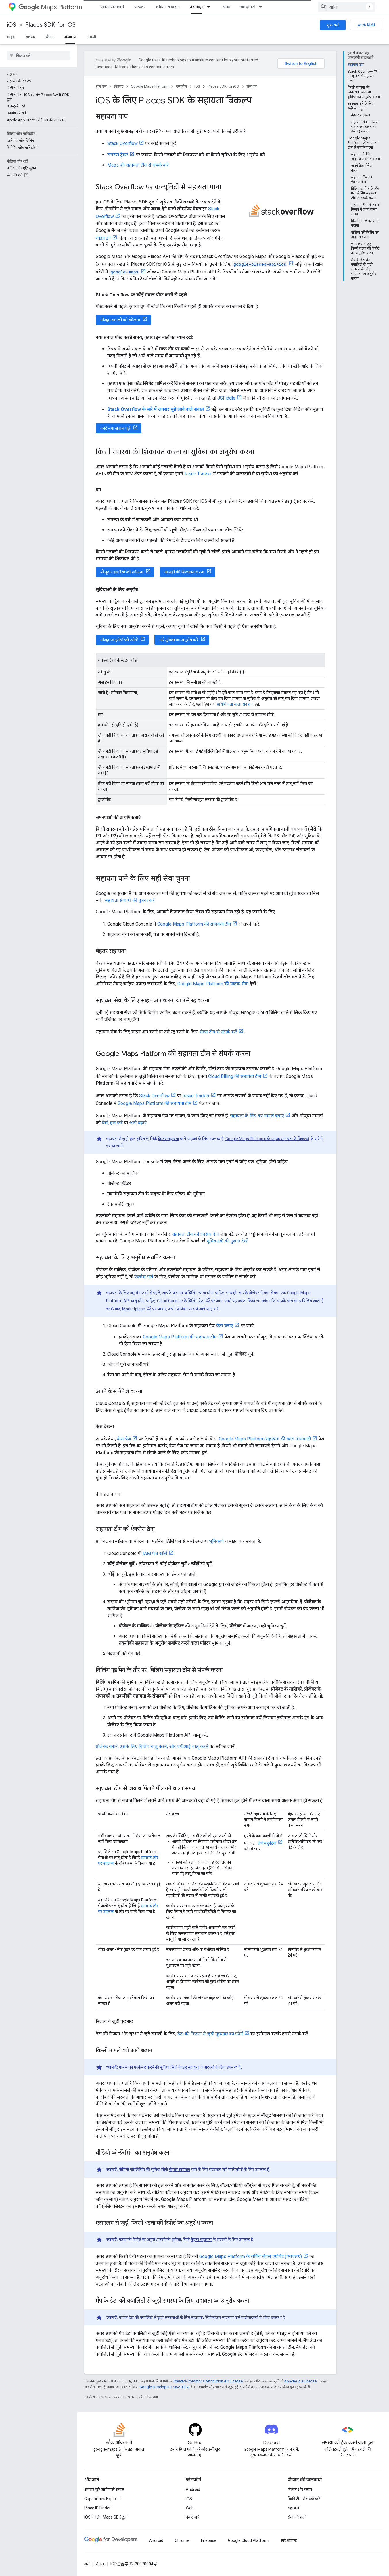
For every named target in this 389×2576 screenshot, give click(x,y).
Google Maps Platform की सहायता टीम (194, 924)
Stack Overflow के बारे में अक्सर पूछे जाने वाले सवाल (155, 409)
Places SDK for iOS (50, 24)
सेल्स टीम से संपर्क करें (218, 1031)
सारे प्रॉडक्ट (289, 2540)
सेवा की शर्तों (297, 2517)
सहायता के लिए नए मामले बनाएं (257, 1115)
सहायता (293, 2508)
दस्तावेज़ (181, 86)
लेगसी (91, 37)
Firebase (208, 2540)
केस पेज (124, 1439)
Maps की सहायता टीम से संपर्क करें (138, 165)
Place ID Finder (97, 2508)
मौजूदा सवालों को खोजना (120, 319)
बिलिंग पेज (196, 1300)
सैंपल (49, 37)
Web (190, 2508)
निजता (100, 2564)
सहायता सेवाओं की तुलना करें (130, 900)
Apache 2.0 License (300, 2381)
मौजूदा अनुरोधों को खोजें (119, 639)
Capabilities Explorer (102, 2498)
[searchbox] (38, 55)
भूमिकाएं (216, 1541)
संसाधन (251, 86)
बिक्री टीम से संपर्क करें (304, 2498)
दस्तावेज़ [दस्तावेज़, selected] (196, 6)
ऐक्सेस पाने (143, 1276)
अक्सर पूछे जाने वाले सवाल (104, 2489)
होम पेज (101, 86)
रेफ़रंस (30, 37)
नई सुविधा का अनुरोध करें (178, 639)
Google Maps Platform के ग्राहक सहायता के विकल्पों (267, 1138)
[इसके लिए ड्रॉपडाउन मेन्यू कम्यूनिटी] (262, 7)
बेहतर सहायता (168, 1138)
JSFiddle (226, 398)
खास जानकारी (112, 6)
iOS (11, 24)
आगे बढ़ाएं (138, 1122)
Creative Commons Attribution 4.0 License (208, 2381)
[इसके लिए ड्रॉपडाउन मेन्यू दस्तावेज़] (210, 7)
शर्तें (86, 2564)
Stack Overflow (122, 143)
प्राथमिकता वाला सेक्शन (235, 704)
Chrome (182, 2540)
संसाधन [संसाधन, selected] (70, 37)
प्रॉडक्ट (139, 6)
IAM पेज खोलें (155, 1553)
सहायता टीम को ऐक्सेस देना (195, 1234)
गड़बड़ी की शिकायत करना (184, 572)
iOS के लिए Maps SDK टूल (105, 2517)
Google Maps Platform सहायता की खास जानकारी (265, 1439)
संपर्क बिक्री (366, 25)
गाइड (11, 37)
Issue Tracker (198, 473)
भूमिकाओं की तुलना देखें (227, 1241)
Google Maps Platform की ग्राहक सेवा (212, 984)
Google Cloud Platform (248, 2540)
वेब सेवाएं (193, 2517)
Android (193, 2489)
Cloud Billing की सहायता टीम (234, 1076)
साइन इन (103, 238)
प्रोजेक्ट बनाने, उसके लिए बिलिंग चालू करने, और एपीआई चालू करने (152, 1746)
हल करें (116, 1122)
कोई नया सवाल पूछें (115, 428)
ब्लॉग (226, 6)
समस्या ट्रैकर (117, 154)
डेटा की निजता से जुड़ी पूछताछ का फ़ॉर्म (210, 2033)
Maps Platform (50, 7)
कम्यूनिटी (248, 6)
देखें (105, 1122)
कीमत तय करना (167, 6)
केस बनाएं (224, 1325)
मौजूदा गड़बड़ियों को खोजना (121, 572)
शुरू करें (333, 25)
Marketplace (133, 1309)
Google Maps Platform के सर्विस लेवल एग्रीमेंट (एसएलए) (250, 2256)
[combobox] (346, 7)
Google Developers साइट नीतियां (164, 2387)
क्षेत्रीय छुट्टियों (267, 1843)
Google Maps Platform (149, 86)
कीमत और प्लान (300, 2489)
